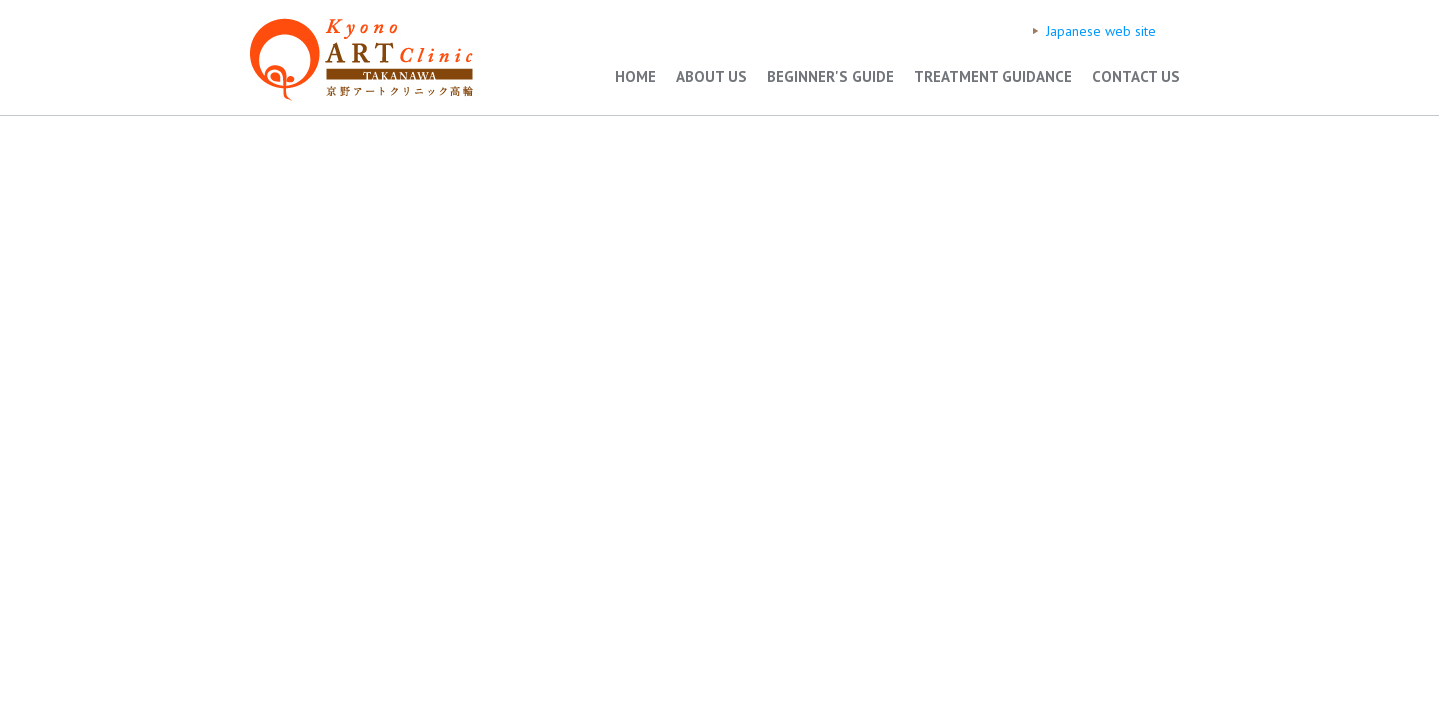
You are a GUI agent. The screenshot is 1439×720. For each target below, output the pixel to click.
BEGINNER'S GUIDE (830, 76)
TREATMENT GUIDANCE (993, 76)
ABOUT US (711, 76)
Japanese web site (1101, 31)
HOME (635, 76)
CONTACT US (1136, 76)
